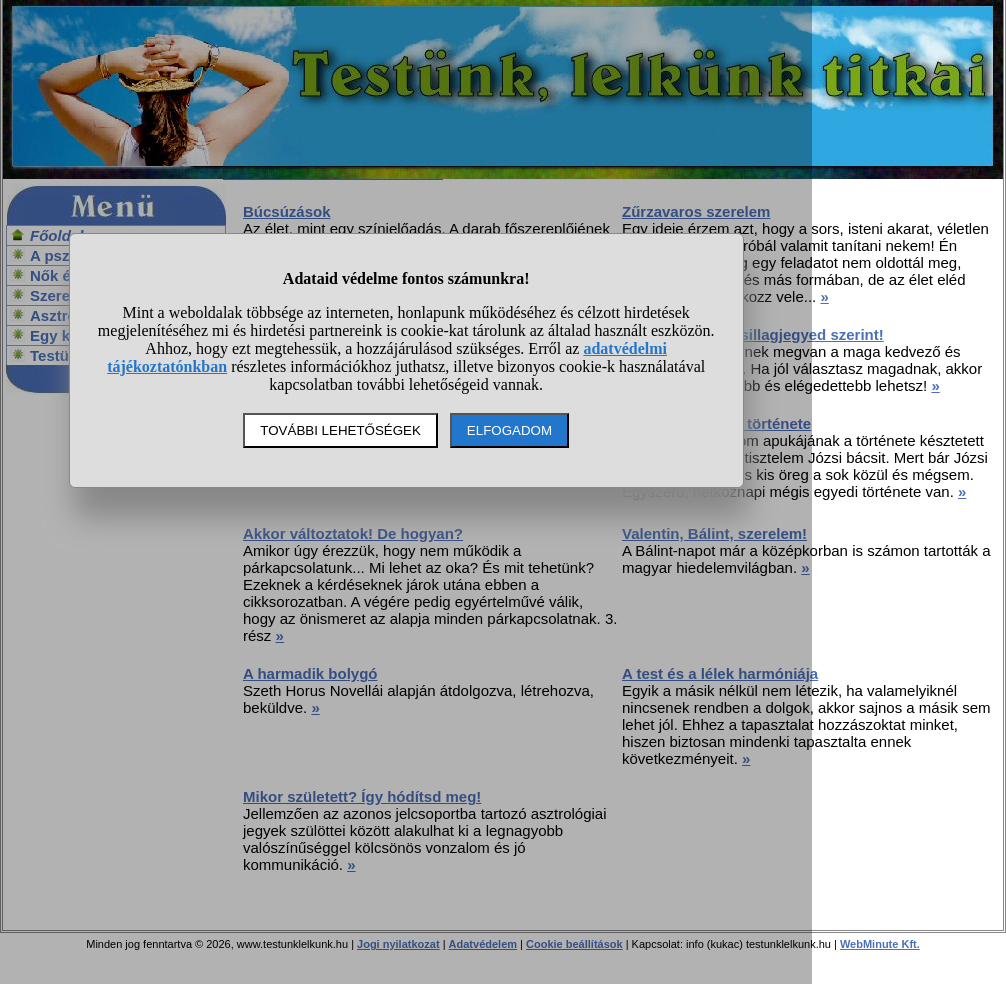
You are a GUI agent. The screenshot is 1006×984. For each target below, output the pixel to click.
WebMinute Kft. (880, 944)
